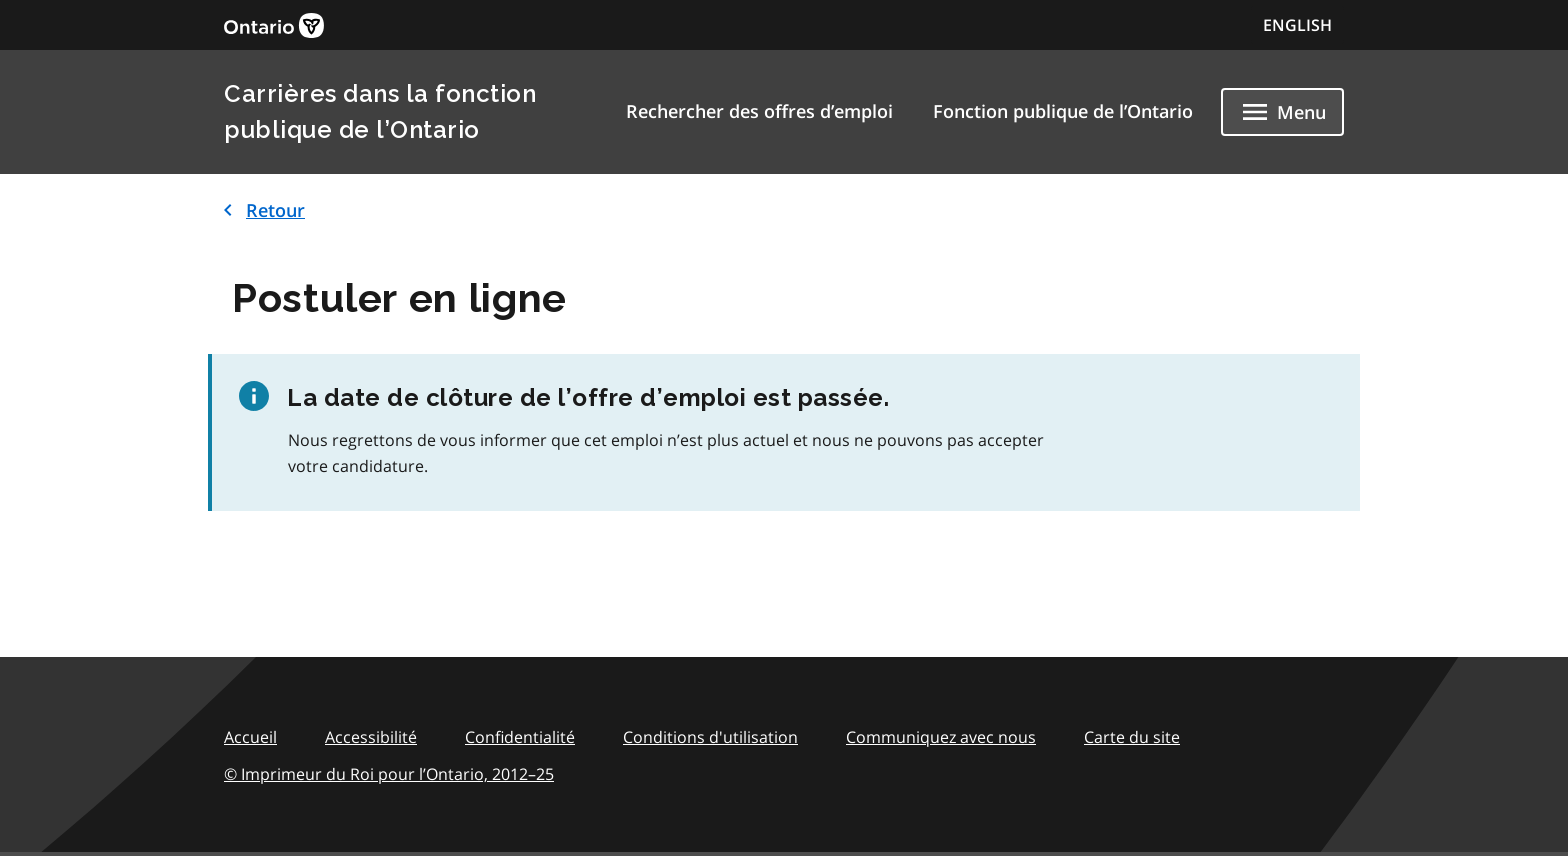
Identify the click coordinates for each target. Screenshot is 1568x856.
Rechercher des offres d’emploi (759, 111)
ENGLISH (1297, 25)
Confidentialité (520, 737)
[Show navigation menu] (1282, 112)
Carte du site (1132, 737)
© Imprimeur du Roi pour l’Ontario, (389, 774)
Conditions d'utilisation (710, 737)
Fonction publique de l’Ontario (1063, 111)
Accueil (250, 737)
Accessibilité (371, 737)
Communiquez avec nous (941, 737)
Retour (260, 210)
